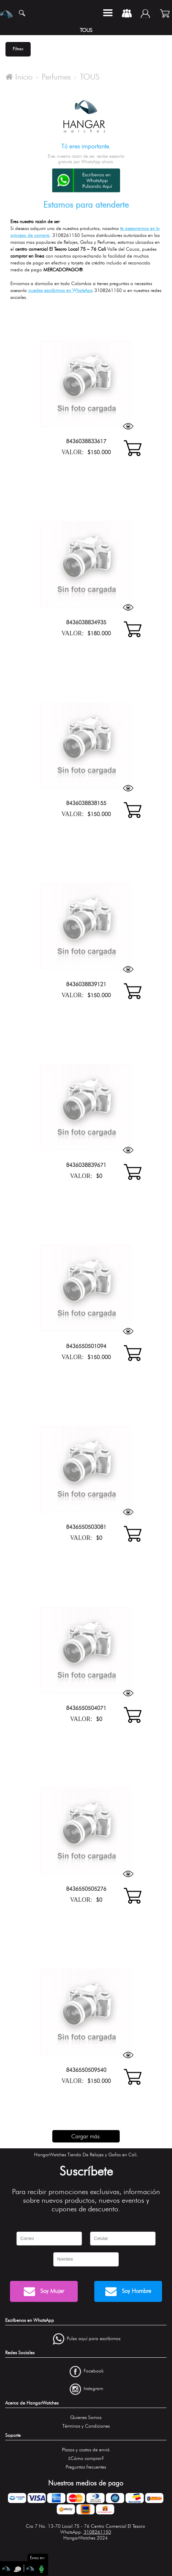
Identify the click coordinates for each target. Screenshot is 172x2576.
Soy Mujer (44, 2291)
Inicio (19, 77)
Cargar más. (86, 2136)
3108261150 (97, 2532)
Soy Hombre (128, 2291)
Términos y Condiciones (86, 2426)
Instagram (93, 2388)
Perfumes (56, 77)
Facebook (94, 2371)
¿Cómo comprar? (86, 2458)
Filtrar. (18, 48)
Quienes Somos (85, 2417)
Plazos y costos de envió (86, 2450)
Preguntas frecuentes (86, 2467)
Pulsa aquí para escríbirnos (93, 2339)
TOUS (89, 77)
